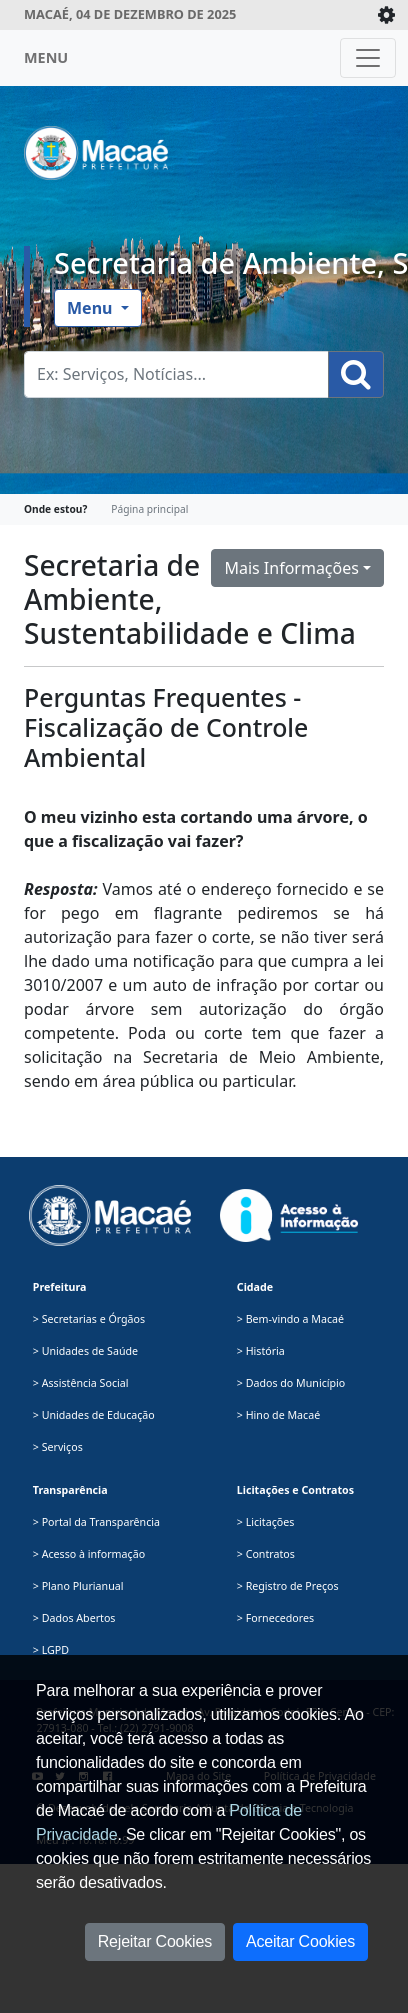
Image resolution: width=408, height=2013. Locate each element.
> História (261, 1351)
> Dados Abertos (74, 1618)
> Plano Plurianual (78, 1586)
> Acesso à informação (89, 1554)
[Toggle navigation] (368, 58)
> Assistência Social (81, 1383)
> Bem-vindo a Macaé (290, 1319)
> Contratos (266, 1554)
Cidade (255, 1287)
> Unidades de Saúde (85, 1351)
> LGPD (51, 1650)
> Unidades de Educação (94, 1415)
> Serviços (58, 1447)
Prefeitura (60, 1287)
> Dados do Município (291, 1383)
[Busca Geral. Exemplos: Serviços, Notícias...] (176, 374)
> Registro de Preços (288, 1586)
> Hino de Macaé (278, 1415)
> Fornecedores (275, 1618)
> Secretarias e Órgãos (89, 1319)
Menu (92, 308)
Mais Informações (291, 568)
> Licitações (266, 1522)
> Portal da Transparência (96, 1522)
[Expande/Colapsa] (386, 15)
